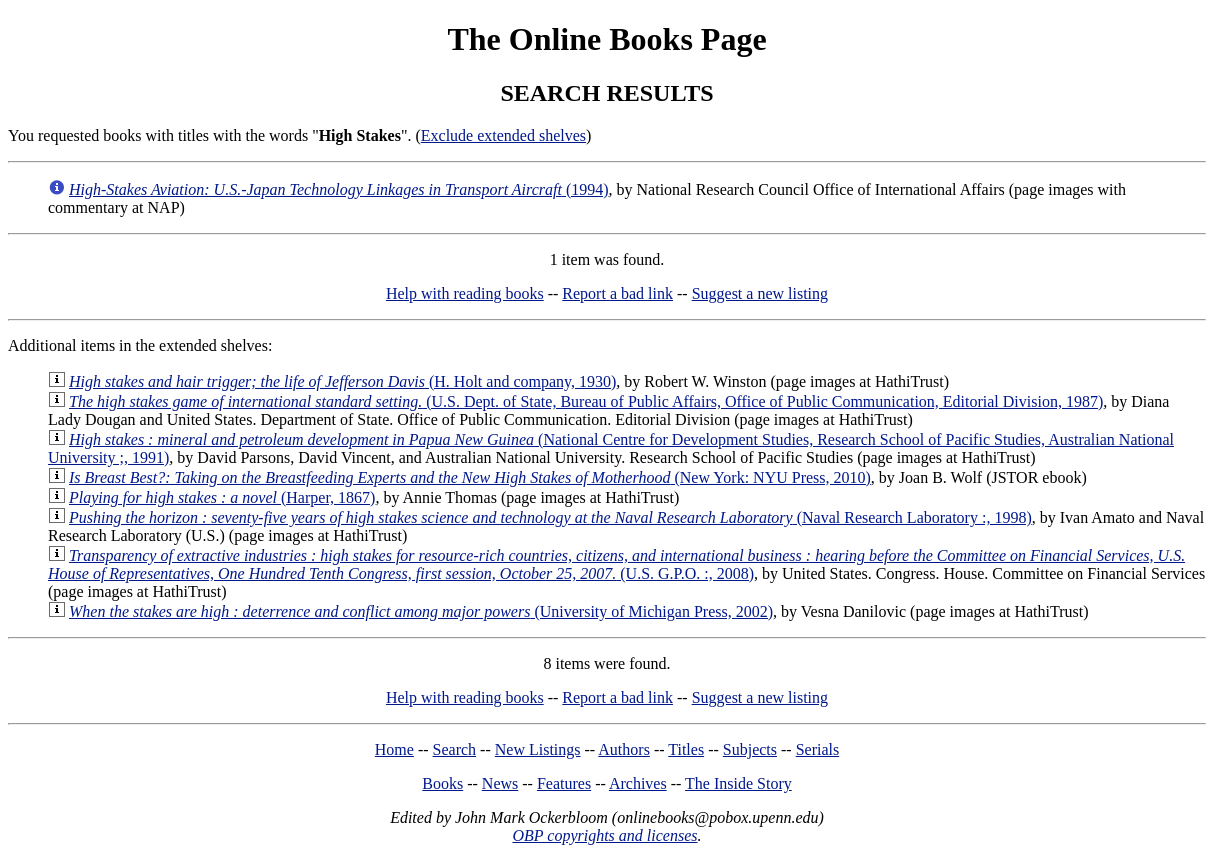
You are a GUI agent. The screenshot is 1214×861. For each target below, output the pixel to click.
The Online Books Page (606, 39)
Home (394, 749)
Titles (686, 749)
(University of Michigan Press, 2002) (421, 611)
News (500, 783)
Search (455, 749)
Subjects (750, 749)
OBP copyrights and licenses (604, 835)
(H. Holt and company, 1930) (342, 381)
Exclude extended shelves (503, 135)
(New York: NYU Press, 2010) (470, 477)
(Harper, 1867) (222, 497)
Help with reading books (465, 293)
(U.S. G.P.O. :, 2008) (616, 564)
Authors (624, 749)
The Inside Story (738, 783)
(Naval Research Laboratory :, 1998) (550, 517)
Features (564, 783)
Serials (818, 749)
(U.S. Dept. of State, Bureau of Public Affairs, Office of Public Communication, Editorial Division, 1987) (586, 401)
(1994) (339, 189)
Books (442, 783)
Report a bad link (617, 293)
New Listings (538, 749)
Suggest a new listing (760, 293)
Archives (638, 783)
